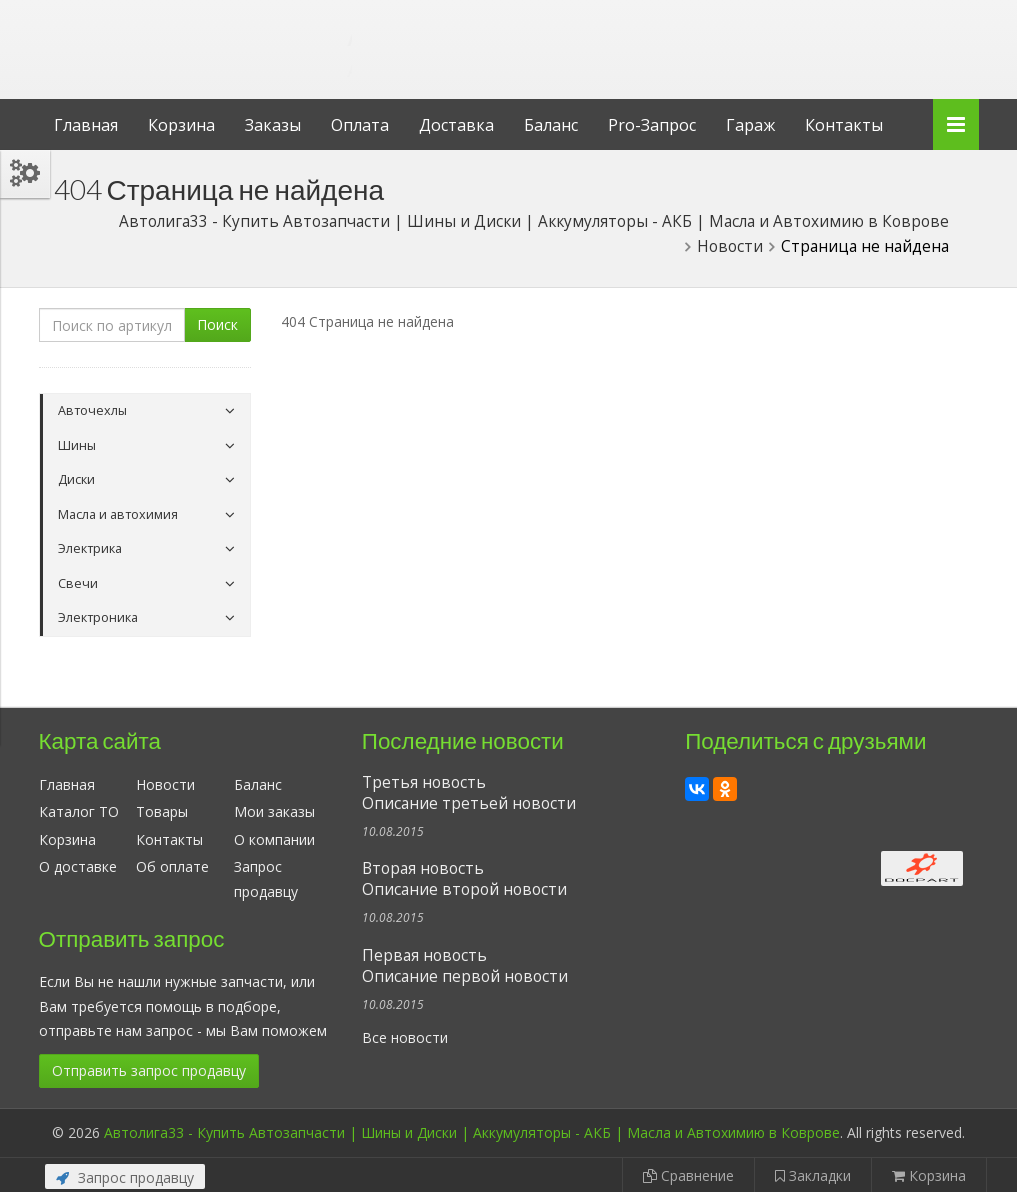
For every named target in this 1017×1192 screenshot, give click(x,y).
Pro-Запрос (652, 125)
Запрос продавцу (125, 1177)
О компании (274, 839)
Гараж (750, 125)
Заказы (273, 125)
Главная (86, 125)
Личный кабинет (842, 18)
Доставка (456, 125)
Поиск (217, 324)
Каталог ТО (79, 811)
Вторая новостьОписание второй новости (464, 879)
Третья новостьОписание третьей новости (469, 793)
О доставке (78, 866)
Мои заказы (274, 811)
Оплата (360, 125)
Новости (165, 784)
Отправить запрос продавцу (149, 1070)
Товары (162, 811)
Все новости (405, 1037)
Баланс (551, 125)
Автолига (204, 33)
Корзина (181, 125)
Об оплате (172, 866)
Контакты (844, 125)
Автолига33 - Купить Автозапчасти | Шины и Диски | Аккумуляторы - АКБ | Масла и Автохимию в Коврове (472, 1132)
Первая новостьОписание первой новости (465, 966)
